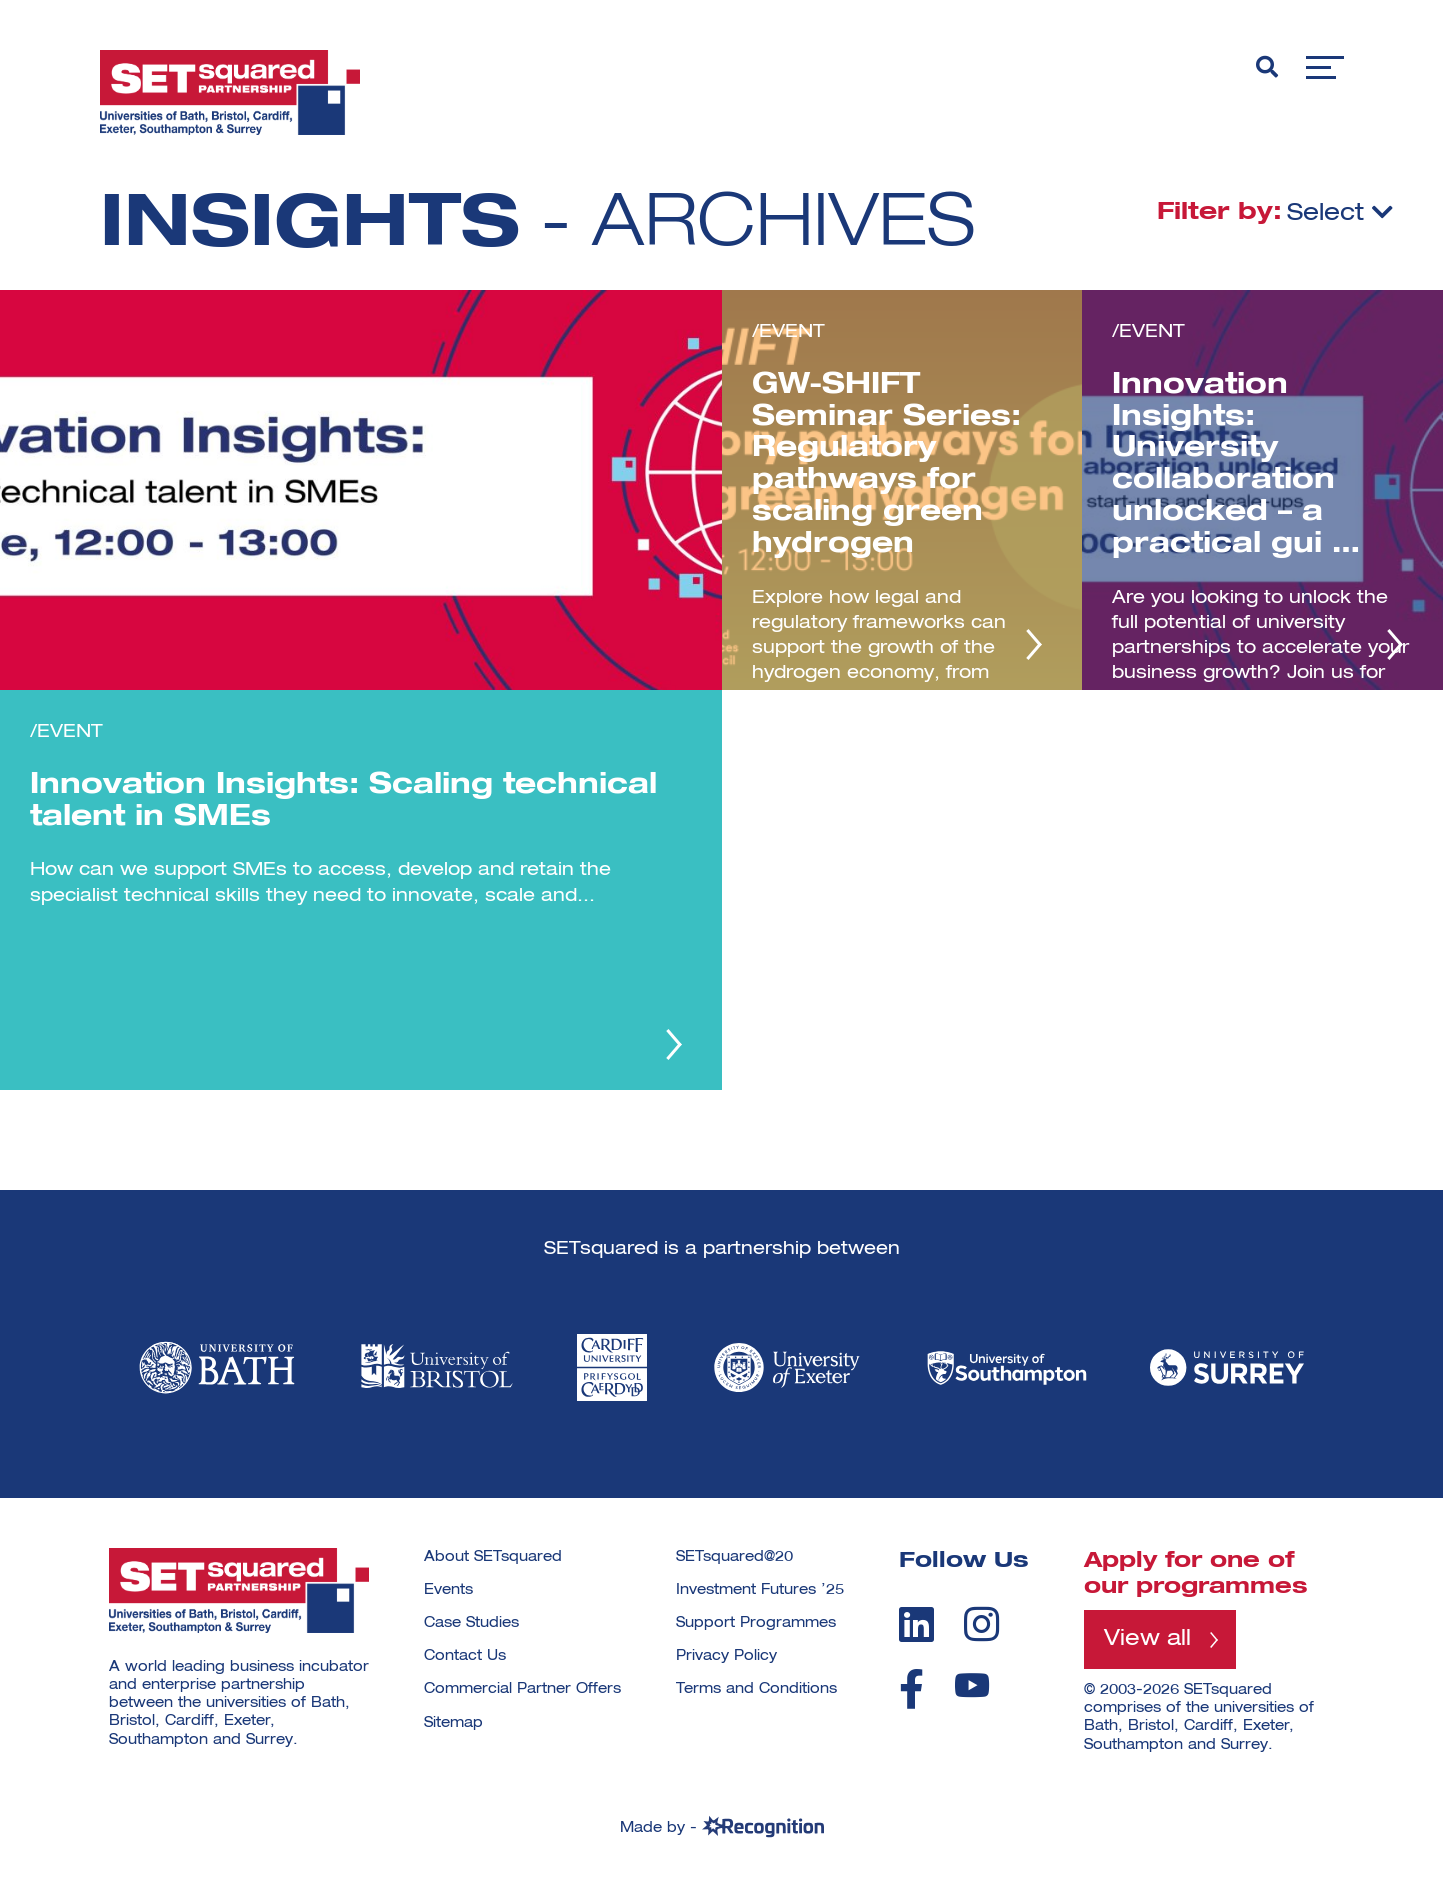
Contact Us (465, 1656)
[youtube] (972, 1685)
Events (448, 1590)
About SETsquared (493, 1557)
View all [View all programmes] (1147, 1639)
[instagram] (981, 1624)
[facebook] (911, 1689)
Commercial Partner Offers (522, 1689)
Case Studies (471, 1623)
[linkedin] (916, 1624)
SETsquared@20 (734, 1557)
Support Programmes (756, 1623)
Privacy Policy (726, 1656)
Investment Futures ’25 (760, 1590)
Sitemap (453, 1723)
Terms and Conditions (756, 1689)
